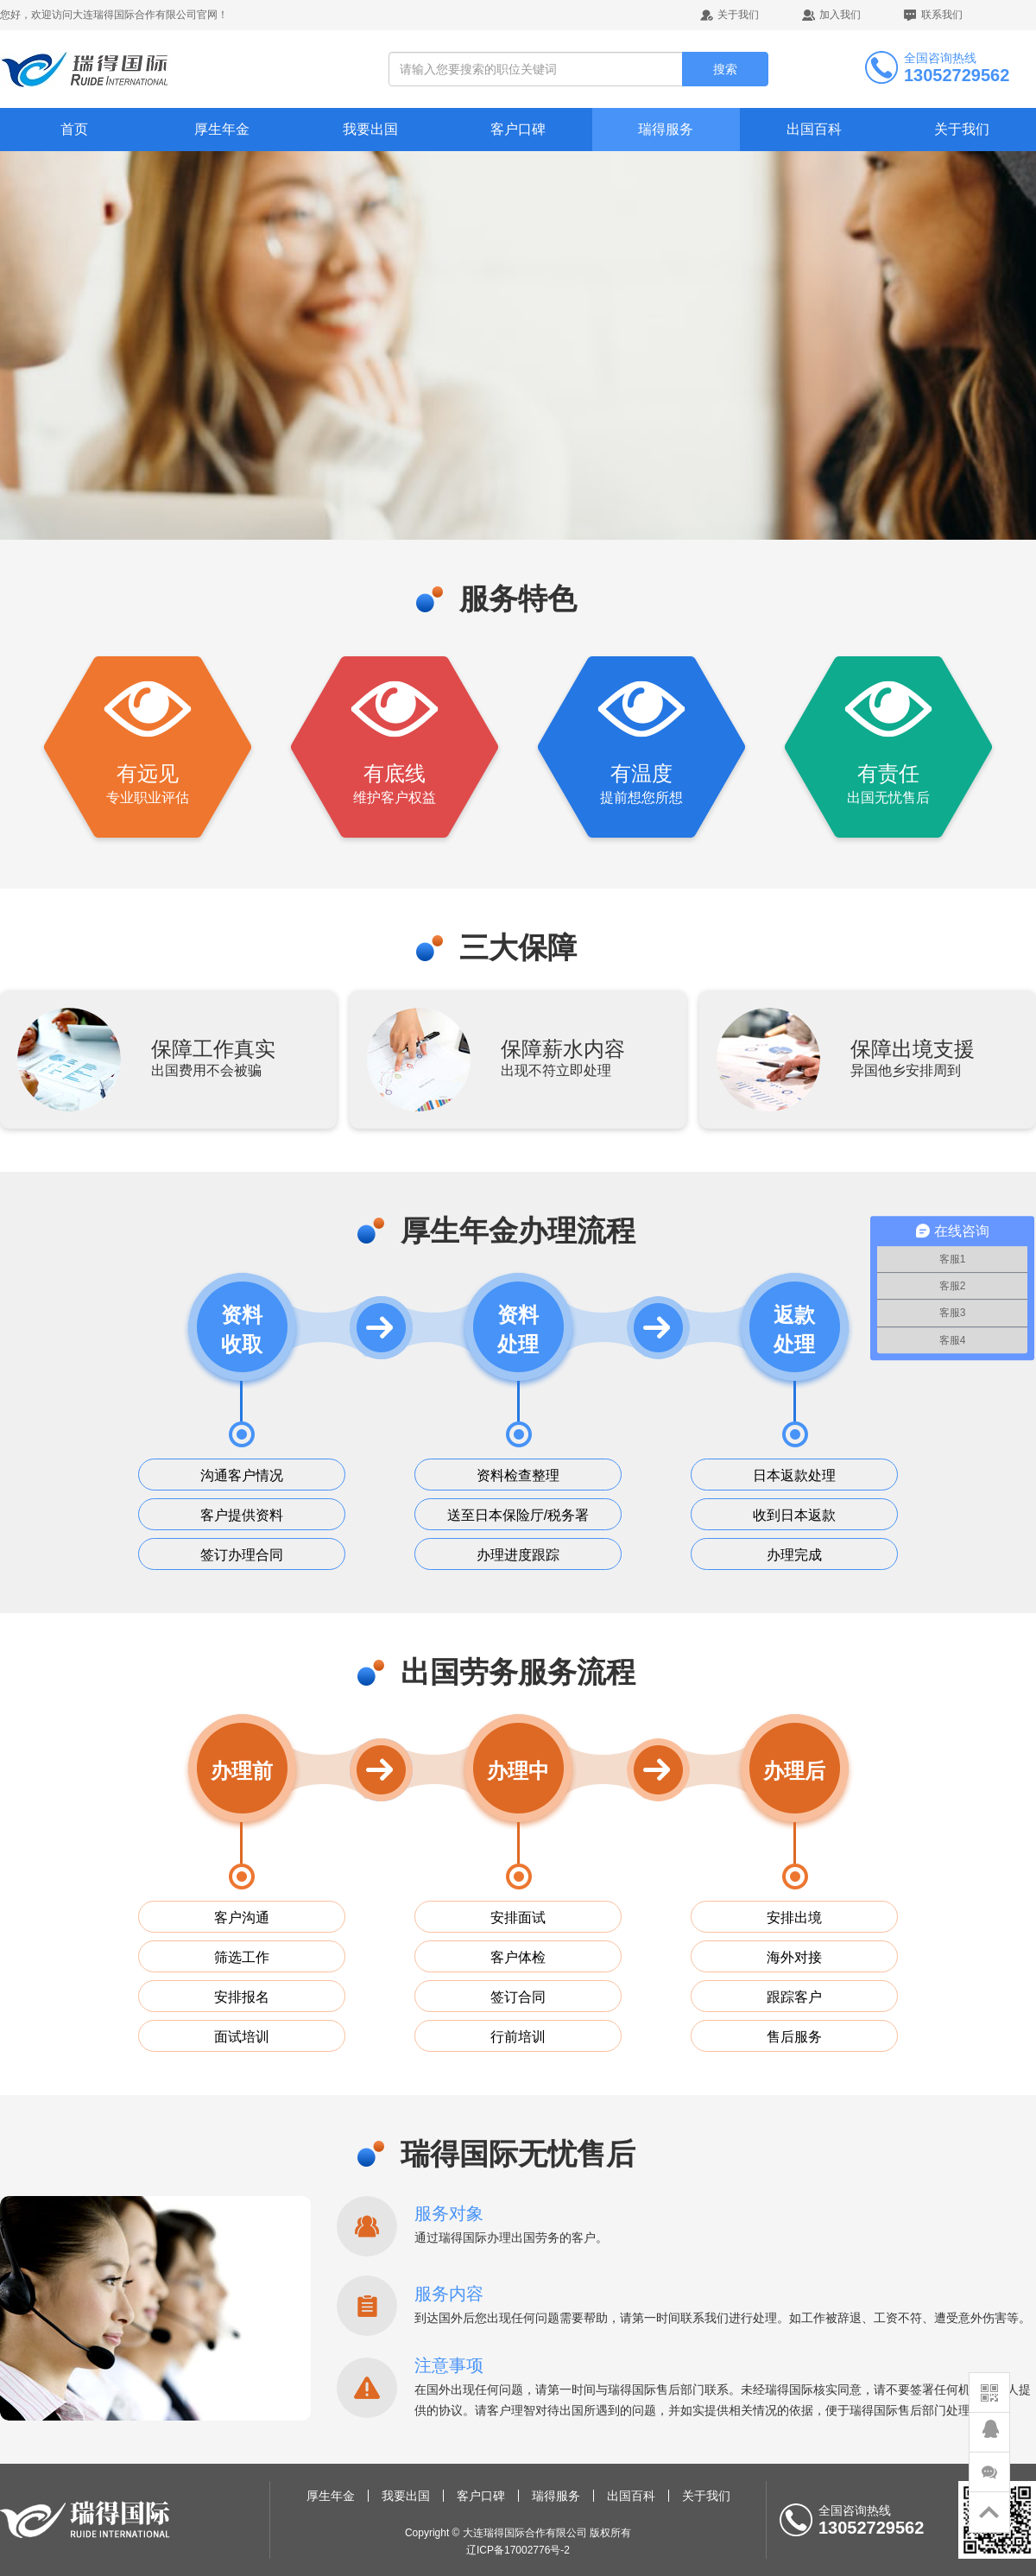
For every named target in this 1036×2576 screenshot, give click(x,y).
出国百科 (814, 129)
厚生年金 (222, 129)
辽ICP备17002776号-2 (518, 2550)
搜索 (725, 69)
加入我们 (840, 15)
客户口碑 (518, 129)
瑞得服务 (665, 129)
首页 (74, 129)
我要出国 (370, 129)
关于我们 (738, 15)
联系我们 (942, 15)
